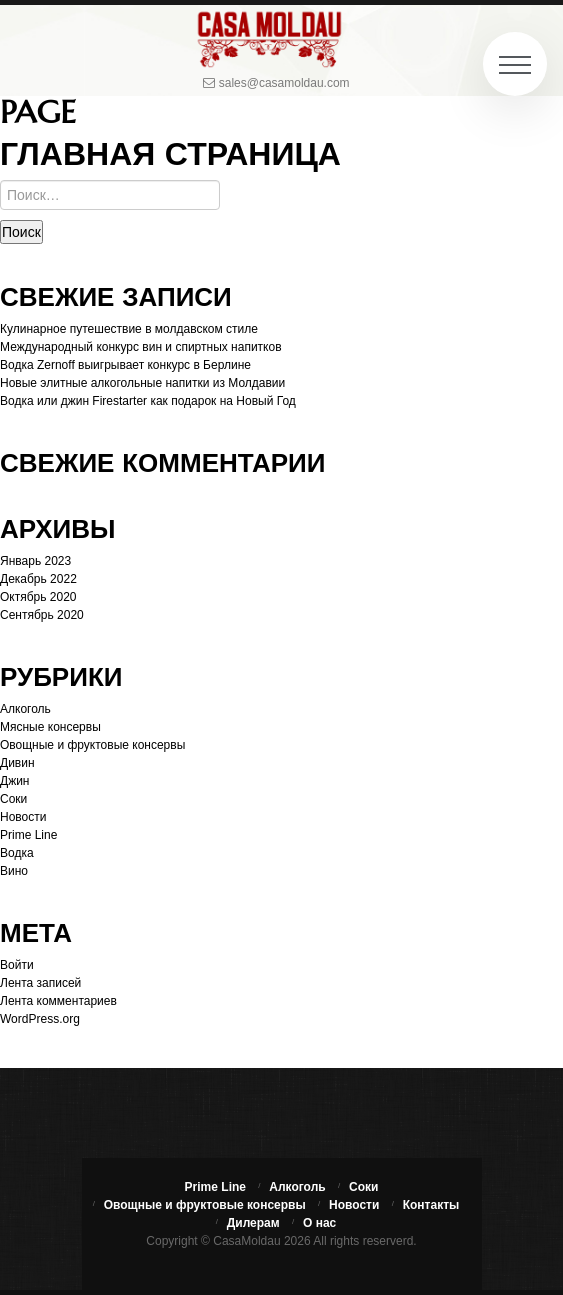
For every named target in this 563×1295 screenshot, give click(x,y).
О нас (319, 1223)
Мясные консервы (50, 727)
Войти (17, 965)
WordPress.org (40, 1019)
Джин (14, 781)
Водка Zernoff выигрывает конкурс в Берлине (125, 365)
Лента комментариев (58, 1001)
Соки (13, 799)
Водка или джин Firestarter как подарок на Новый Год (148, 401)
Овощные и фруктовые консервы (92, 745)
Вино (14, 871)
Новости (23, 817)
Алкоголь (25, 709)
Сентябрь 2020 (42, 615)
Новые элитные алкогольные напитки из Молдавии (142, 383)
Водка (17, 853)
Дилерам (253, 1223)
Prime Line (28, 835)
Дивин (17, 763)
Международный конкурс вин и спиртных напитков (141, 347)
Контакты (431, 1205)
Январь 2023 (35, 561)
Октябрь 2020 (38, 597)
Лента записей (40, 983)
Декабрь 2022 (38, 579)
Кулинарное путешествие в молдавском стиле (129, 329)
